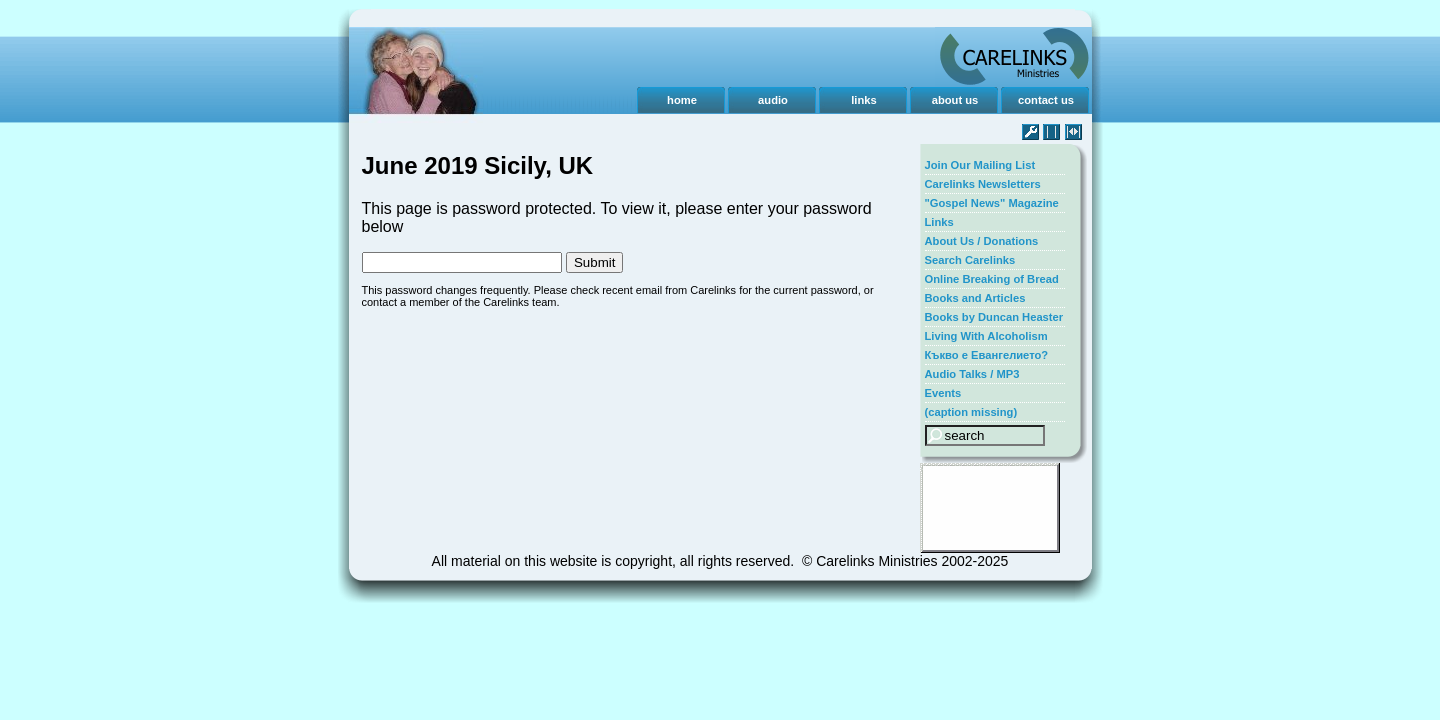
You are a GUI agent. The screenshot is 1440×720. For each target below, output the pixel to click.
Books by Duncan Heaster (994, 317)
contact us (1046, 100)
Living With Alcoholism (986, 336)
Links (939, 222)
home (682, 100)
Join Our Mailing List (980, 165)
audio (773, 100)
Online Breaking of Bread (992, 279)
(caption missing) (971, 412)
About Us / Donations (982, 241)
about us (955, 100)
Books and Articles (975, 298)
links (864, 100)
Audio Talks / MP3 (972, 374)
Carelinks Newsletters (983, 184)
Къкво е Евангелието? (987, 355)
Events (943, 393)
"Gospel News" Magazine (992, 203)
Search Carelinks (970, 260)
